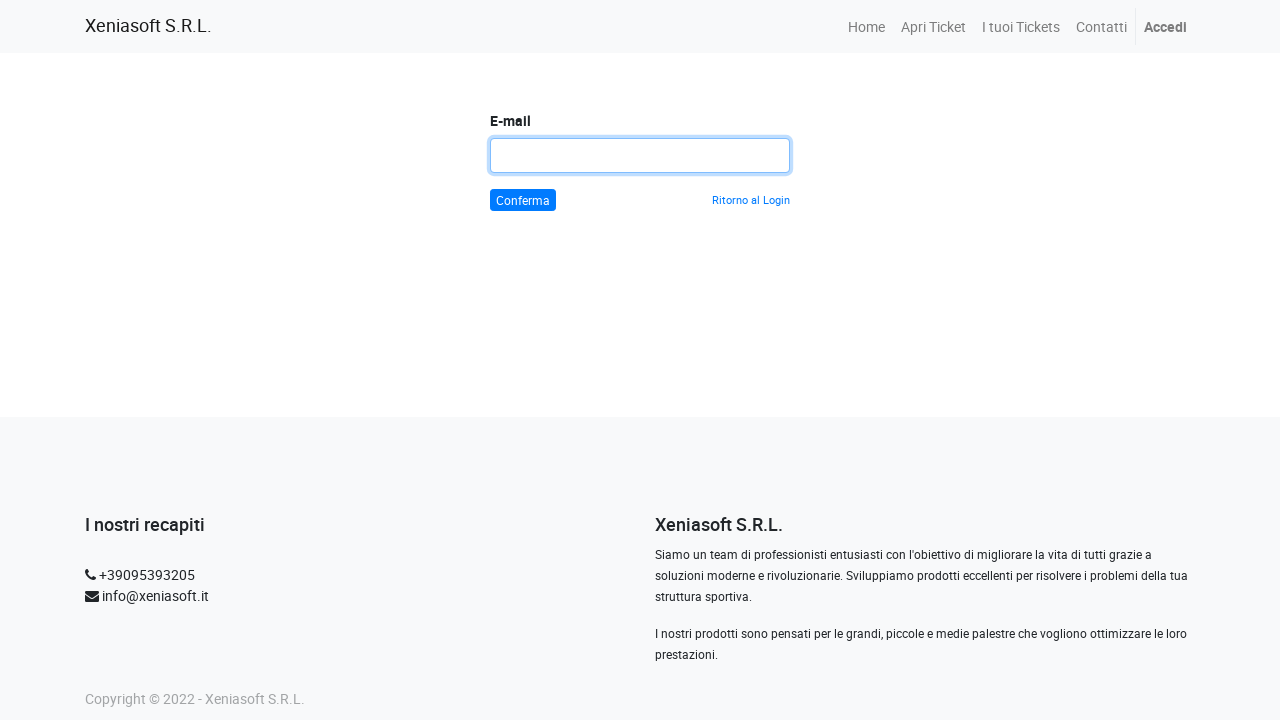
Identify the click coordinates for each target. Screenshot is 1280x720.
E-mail (510, 120)
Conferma (523, 200)
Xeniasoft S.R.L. (148, 25)
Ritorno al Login (751, 199)
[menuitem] (866, 26)
